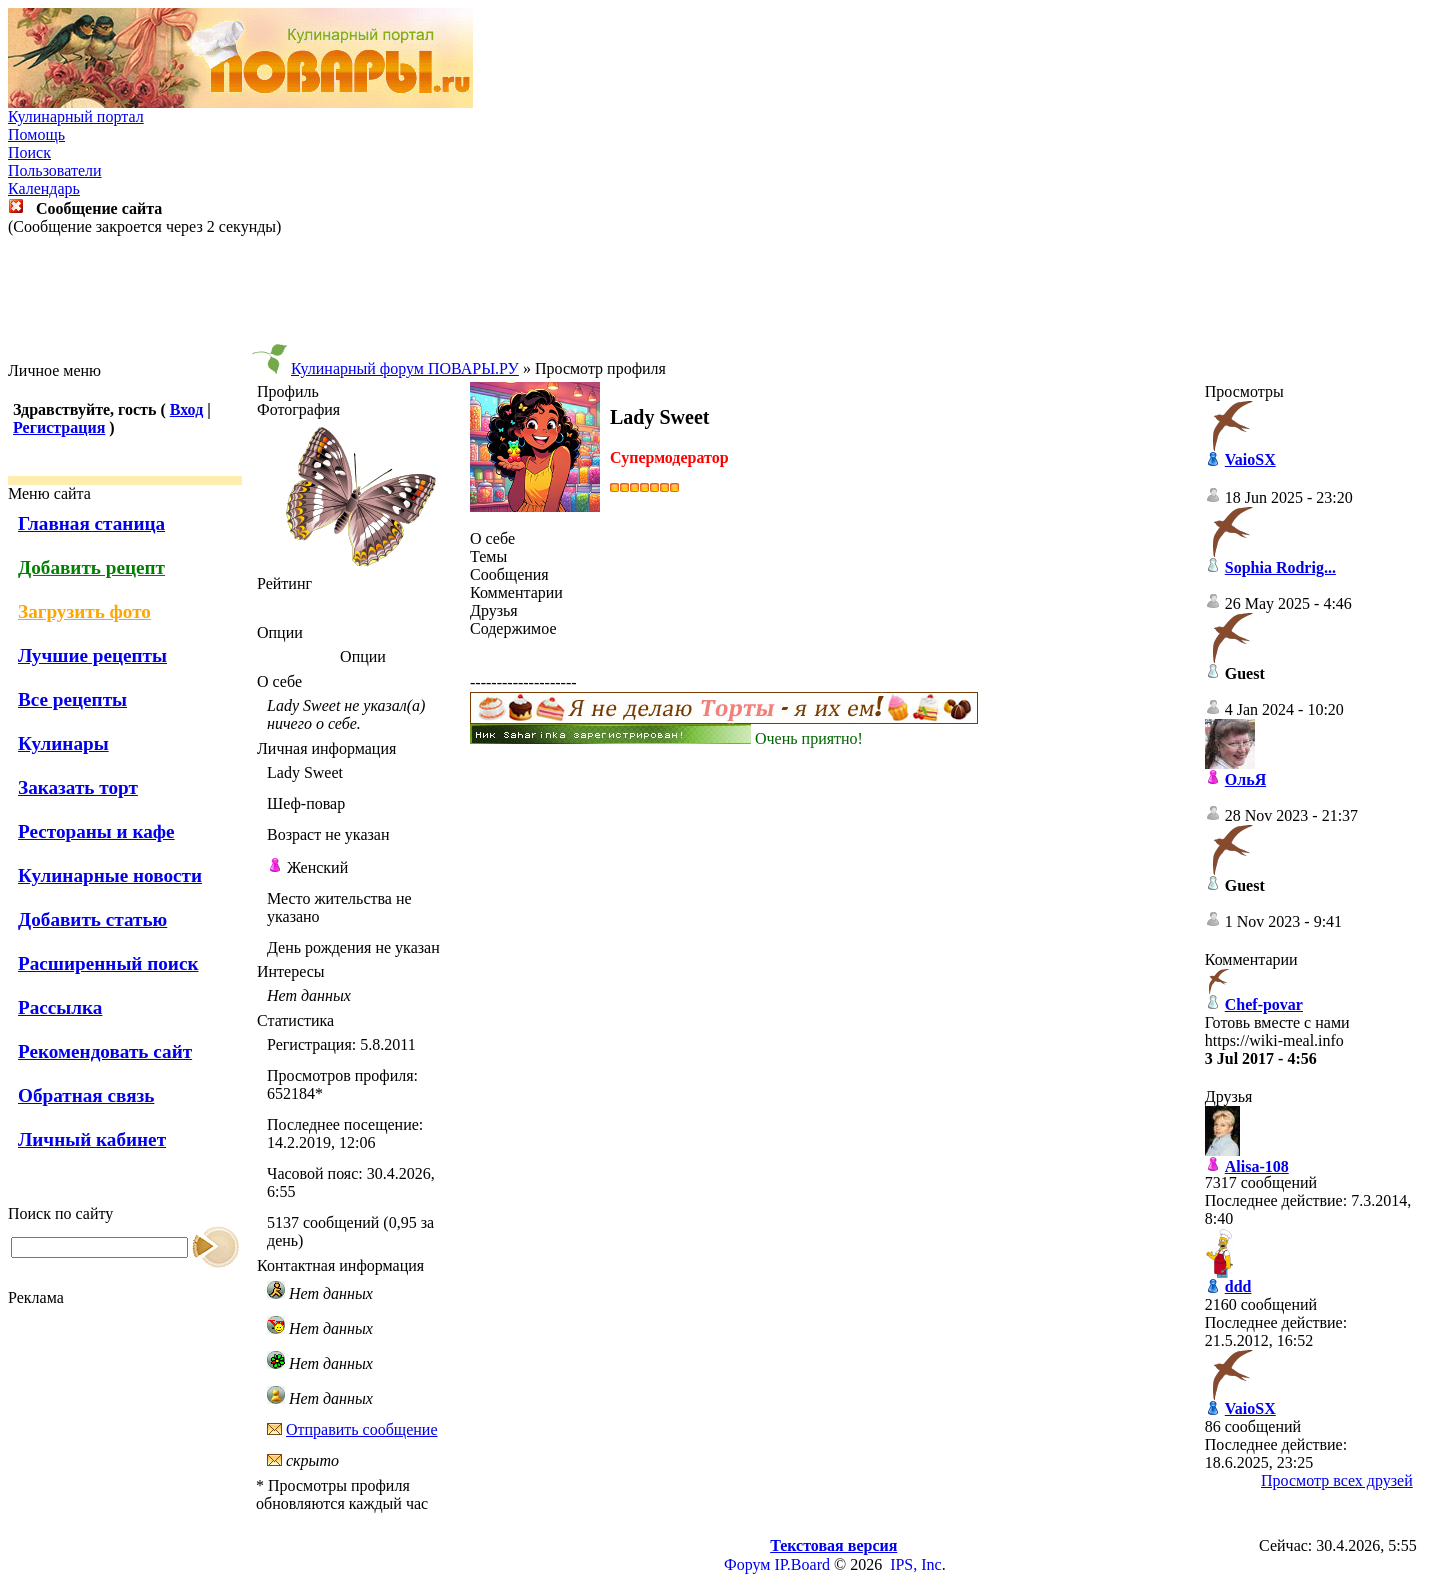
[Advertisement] (720, 299)
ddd (1238, 1286)
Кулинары (63, 743)
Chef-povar (1264, 1004)
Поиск (29, 152)
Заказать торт (78, 787)
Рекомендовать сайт (105, 1051)
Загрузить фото (84, 611)
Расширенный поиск (108, 963)
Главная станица (91, 523)
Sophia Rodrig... (1280, 567)
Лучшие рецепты (92, 655)
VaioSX (1250, 459)
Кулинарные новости (110, 875)
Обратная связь (86, 1095)
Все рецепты (72, 699)
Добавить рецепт (91, 567)
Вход (186, 409)
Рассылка (60, 1007)
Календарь (44, 188)
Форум (747, 1564)
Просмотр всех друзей (1337, 1480)
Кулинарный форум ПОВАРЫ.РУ (405, 368)
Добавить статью (92, 919)
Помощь (36, 134)
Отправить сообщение (362, 1429)
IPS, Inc (916, 1564)
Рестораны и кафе (96, 831)
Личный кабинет (92, 1139)
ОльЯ (1245, 779)
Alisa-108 (1257, 1166)
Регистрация (59, 427)
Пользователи (55, 170)
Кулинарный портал (76, 116)
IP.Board (802, 1564)
